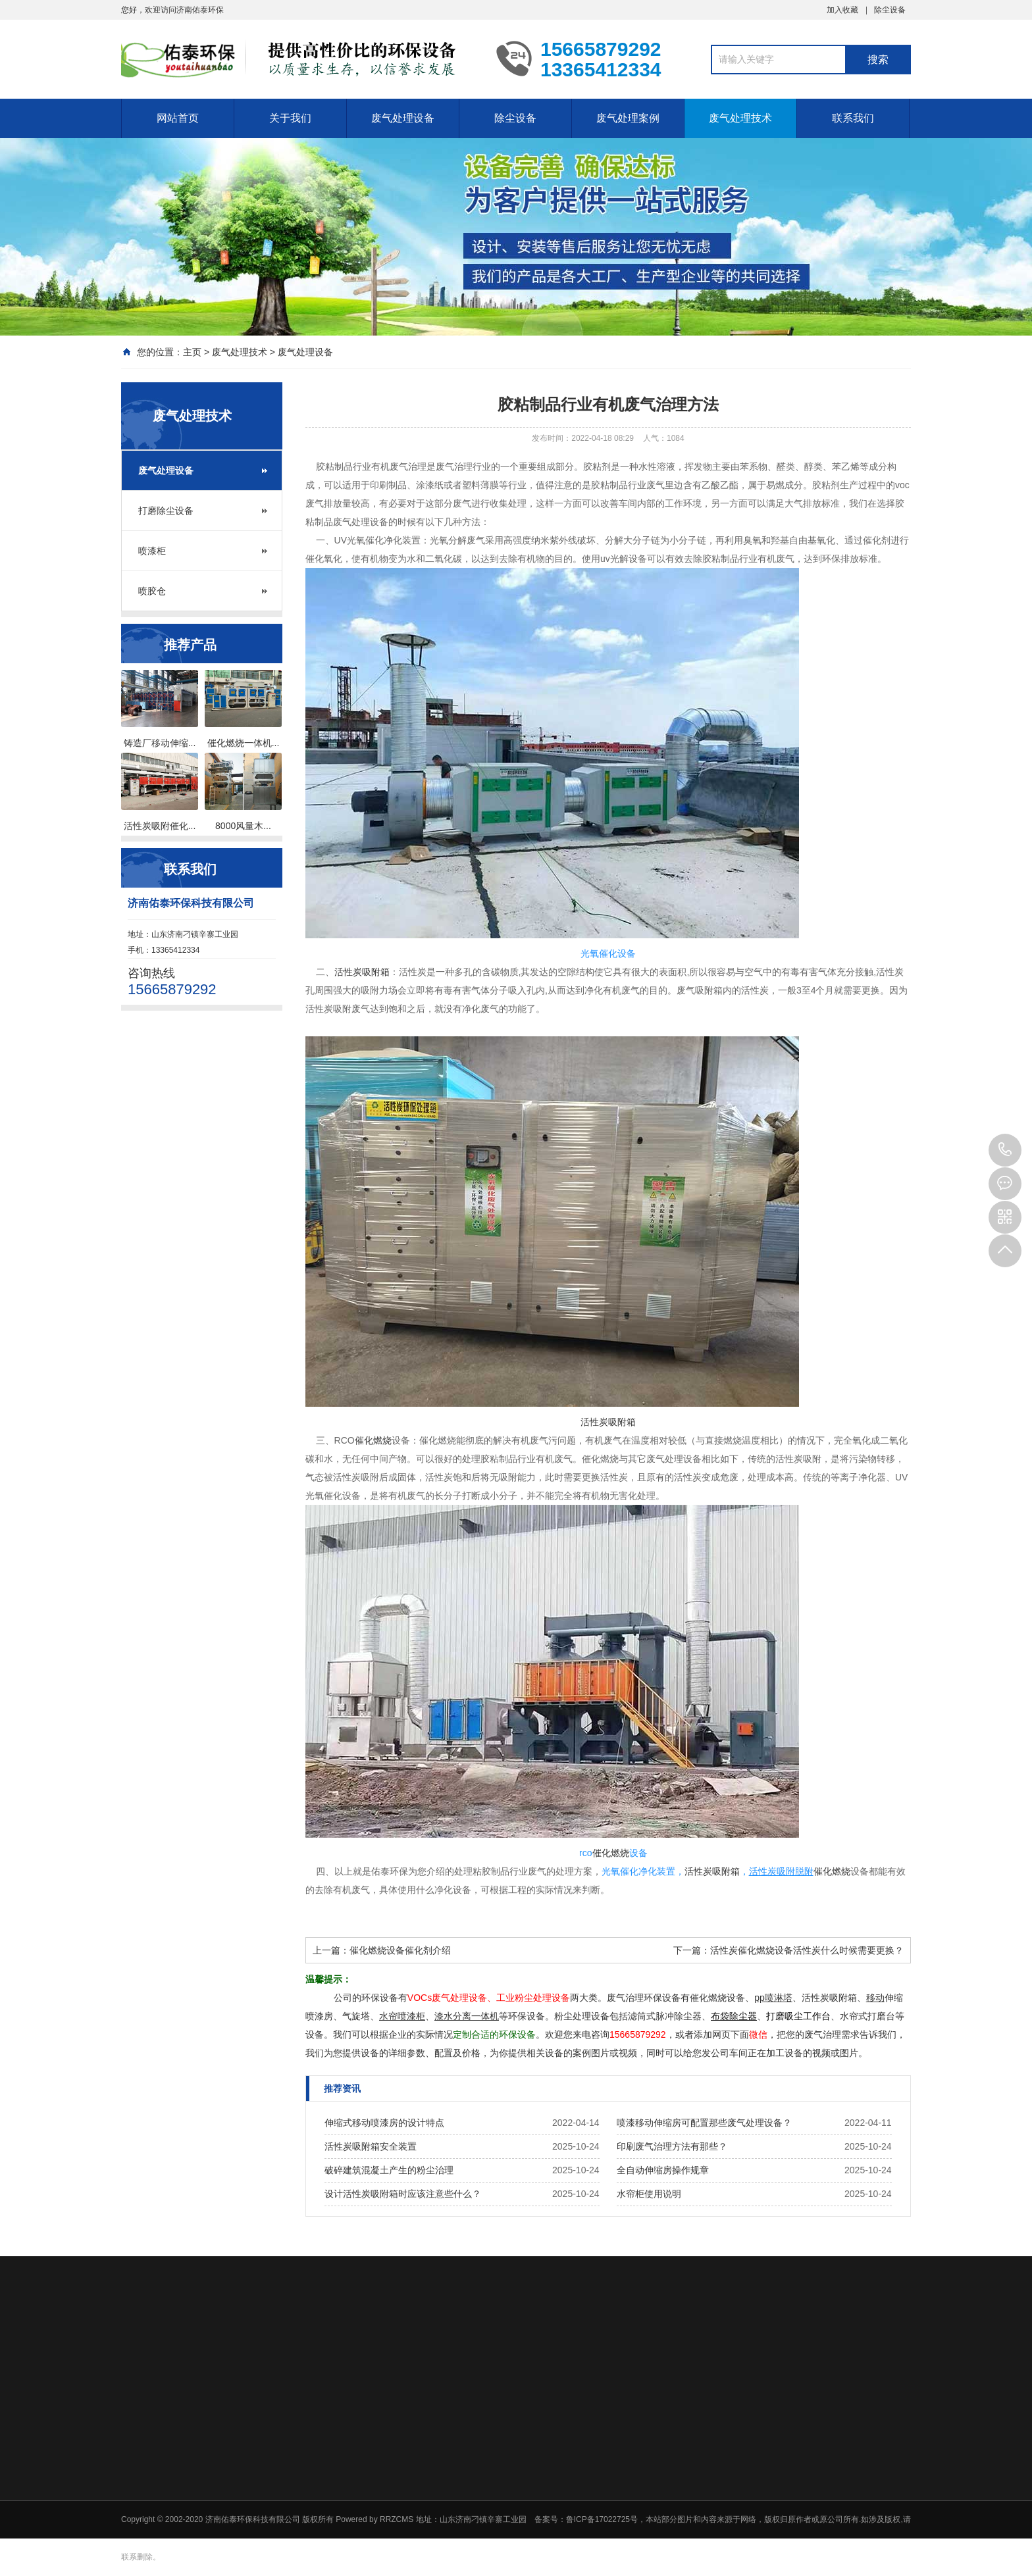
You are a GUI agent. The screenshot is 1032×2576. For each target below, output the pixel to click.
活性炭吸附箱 (362, 972)
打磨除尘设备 (166, 510)
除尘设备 (890, 9)
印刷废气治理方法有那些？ (672, 2146)
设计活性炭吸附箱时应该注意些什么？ (402, 2193)
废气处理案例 (627, 118)
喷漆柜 (152, 550)
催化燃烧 (225, 743)
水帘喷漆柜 (402, 2016)
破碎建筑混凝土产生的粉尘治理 (388, 2170)
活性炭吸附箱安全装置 (370, 2146)
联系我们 (853, 118)
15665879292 (1005, 1150)
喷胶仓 (152, 591)
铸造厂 (137, 743)
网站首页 (178, 118)
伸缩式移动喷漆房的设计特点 (384, 2122)
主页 (192, 352)
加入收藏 (842, 9)
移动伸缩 (169, 743)
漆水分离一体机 (466, 2016)
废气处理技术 (740, 118)
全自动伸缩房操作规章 (663, 2170)
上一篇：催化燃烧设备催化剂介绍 (382, 1950)
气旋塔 (356, 2016)
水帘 (849, 2016)
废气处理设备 (402, 118)
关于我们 (290, 118)
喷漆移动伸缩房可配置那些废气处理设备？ (704, 2122)
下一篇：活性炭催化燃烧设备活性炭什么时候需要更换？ (788, 1950)
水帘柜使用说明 (649, 2193)
